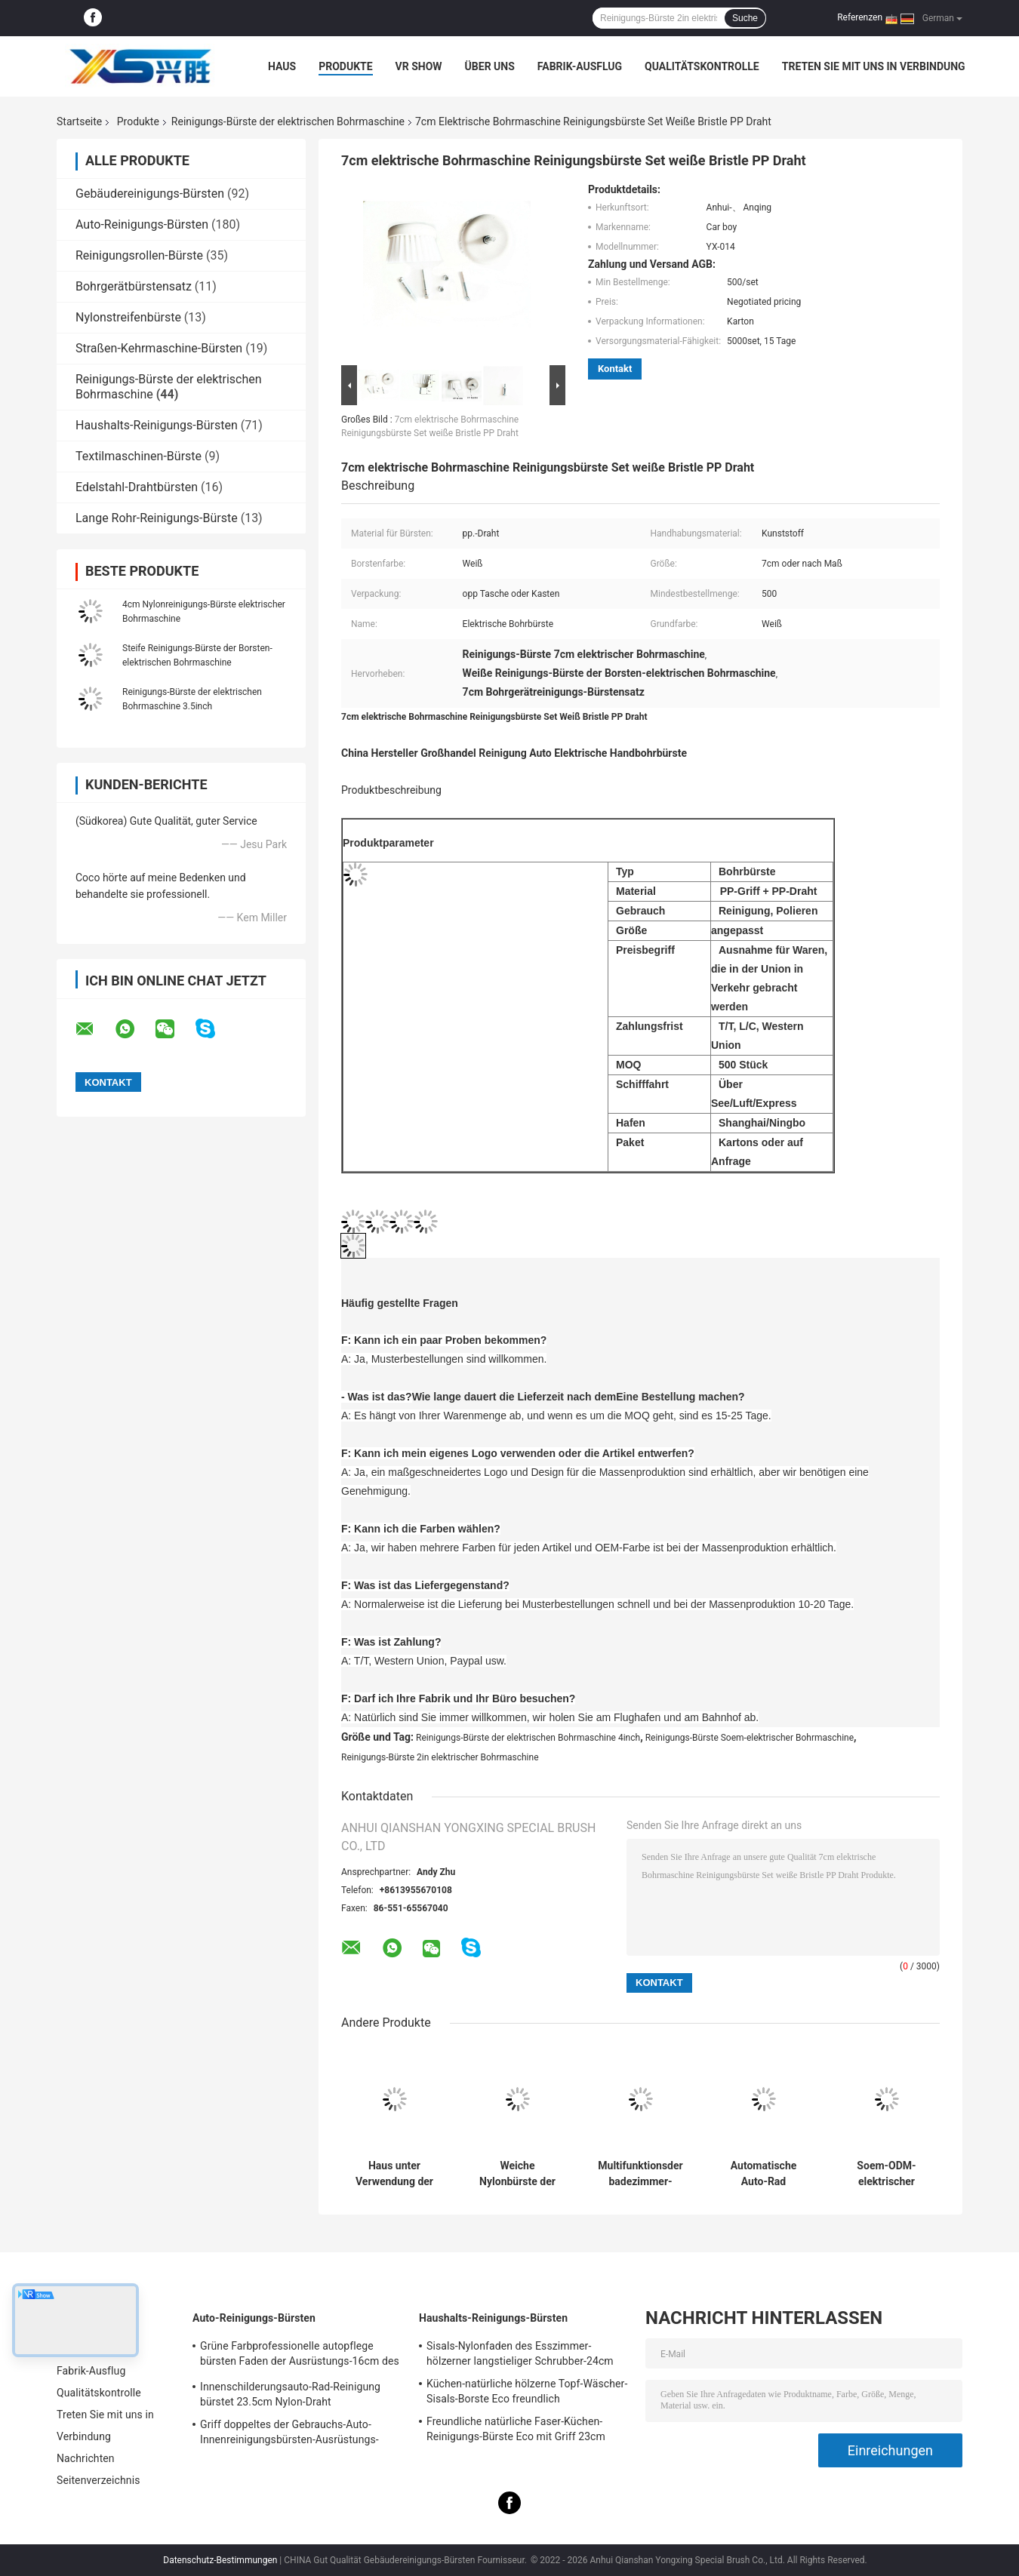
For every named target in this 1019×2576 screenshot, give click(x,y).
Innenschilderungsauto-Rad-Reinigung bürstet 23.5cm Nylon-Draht (290, 2394)
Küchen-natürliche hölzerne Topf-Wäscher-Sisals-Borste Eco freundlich (526, 2391)
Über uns (490, 66)
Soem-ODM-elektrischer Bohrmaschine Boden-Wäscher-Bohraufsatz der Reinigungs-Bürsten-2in (887, 2173)
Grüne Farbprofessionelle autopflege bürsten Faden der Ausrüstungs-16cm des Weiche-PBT (299, 2356)
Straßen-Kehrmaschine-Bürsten (158, 348)
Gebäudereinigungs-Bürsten (149, 193)
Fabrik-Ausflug (579, 66)
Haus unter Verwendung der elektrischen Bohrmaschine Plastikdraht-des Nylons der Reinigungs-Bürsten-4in (394, 2173)
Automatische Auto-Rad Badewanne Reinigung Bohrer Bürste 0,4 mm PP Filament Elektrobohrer (764, 2173)
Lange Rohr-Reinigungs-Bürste (156, 518)
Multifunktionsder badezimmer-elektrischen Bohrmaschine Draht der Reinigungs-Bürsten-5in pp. (640, 2173)
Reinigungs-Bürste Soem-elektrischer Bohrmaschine (749, 1737)
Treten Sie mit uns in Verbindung (873, 66)
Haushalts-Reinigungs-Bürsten (156, 425)
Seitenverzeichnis (98, 2480)
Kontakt (615, 368)
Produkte (345, 66)
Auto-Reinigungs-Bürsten (141, 224)
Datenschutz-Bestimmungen (220, 2560)
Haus (282, 66)
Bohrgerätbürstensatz (133, 286)
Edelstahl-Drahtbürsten (136, 487)
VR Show (419, 66)
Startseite (79, 121)
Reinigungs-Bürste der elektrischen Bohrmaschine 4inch (528, 1737)
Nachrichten (86, 2458)
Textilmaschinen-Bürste (138, 456)
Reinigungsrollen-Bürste (139, 255)
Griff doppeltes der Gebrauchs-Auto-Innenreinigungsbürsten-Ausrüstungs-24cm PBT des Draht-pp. (289, 2434)
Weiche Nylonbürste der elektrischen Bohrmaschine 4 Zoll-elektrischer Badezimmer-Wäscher (517, 2173)
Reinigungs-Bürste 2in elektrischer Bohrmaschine (440, 1757)
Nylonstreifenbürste (128, 317)
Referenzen (859, 17)
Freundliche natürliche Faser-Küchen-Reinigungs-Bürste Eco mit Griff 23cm (515, 2428)
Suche (745, 18)
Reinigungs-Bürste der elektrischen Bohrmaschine (288, 121)
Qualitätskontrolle (702, 66)
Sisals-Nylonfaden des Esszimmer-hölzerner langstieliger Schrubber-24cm (520, 2353)
